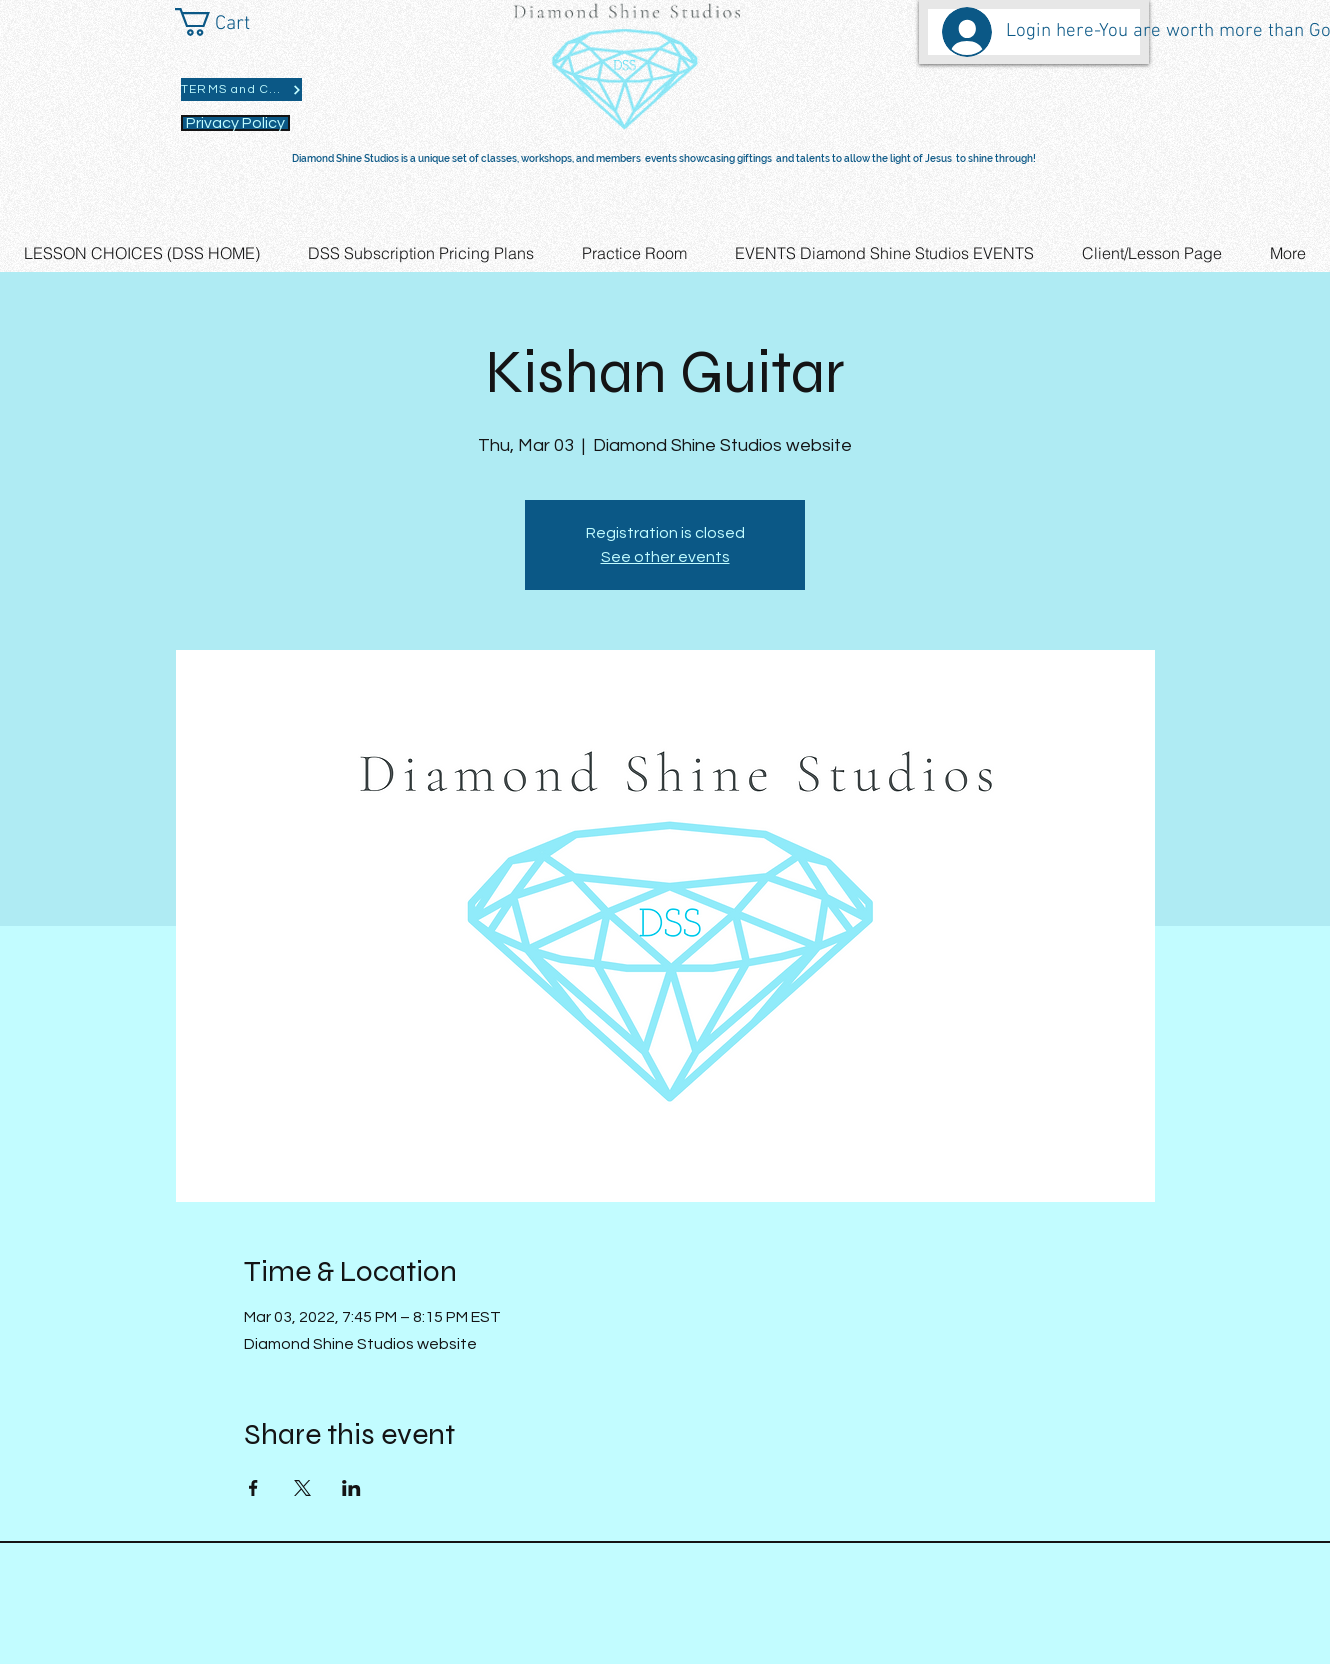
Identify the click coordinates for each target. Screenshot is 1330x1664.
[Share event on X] (302, 1488)
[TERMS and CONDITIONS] (241, 89)
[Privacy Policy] (235, 123)
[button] (229, 22)
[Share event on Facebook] (253, 1488)
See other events (665, 557)
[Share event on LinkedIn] (351, 1488)
